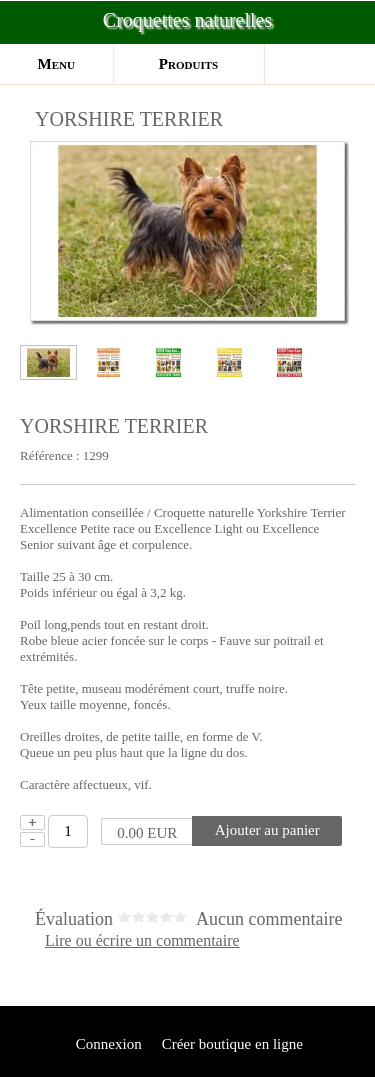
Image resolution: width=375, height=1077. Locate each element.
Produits (188, 64)
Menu (56, 64)
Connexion (107, 1044)
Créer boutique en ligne (232, 1044)
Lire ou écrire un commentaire (142, 941)
